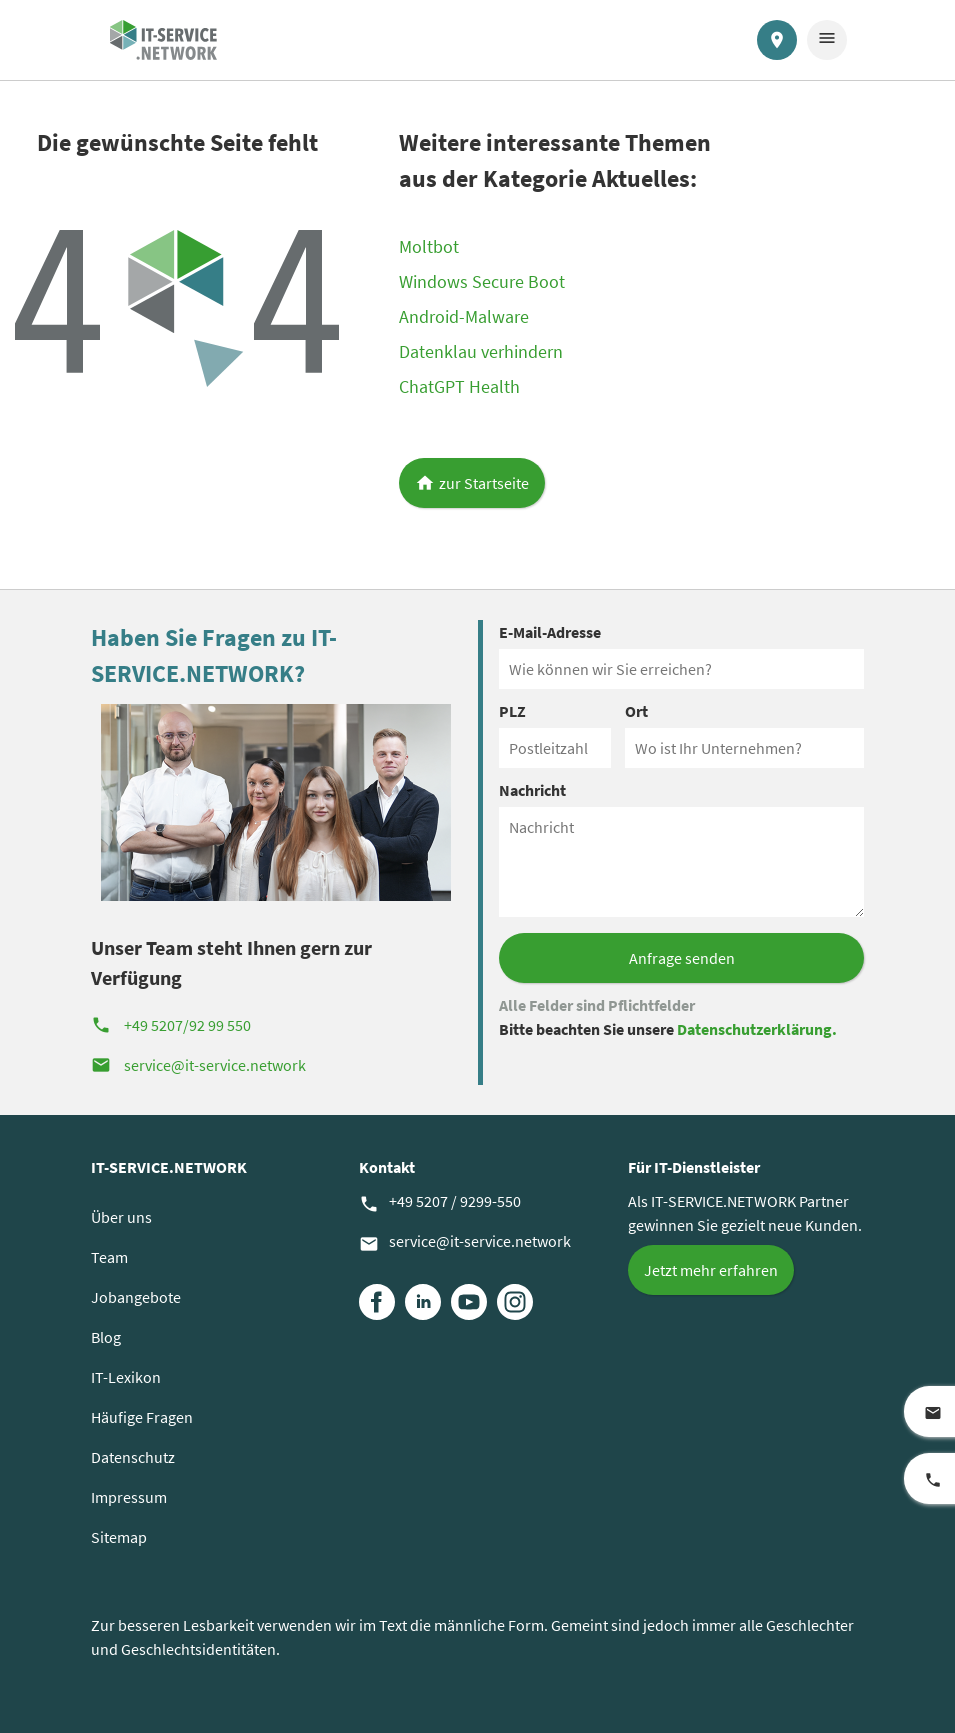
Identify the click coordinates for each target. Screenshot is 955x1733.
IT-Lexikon (126, 1377)
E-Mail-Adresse (550, 632)
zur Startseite (484, 483)
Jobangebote (136, 1297)
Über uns (121, 1217)
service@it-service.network (198, 1065)
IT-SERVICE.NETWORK (169, 1167)
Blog (106, 1337)
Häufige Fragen (142, 1417)
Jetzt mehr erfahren (711, 1270)
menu (827, 38)
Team (109, 1257)
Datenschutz (133, 1457)
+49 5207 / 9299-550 (440, 1202)
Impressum (129, 1497)
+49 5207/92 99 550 (171, 1025)
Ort (636, 711)
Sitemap (119, 1537)
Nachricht (532, 790)
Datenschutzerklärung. (757, 1029)
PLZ (512, 711)
